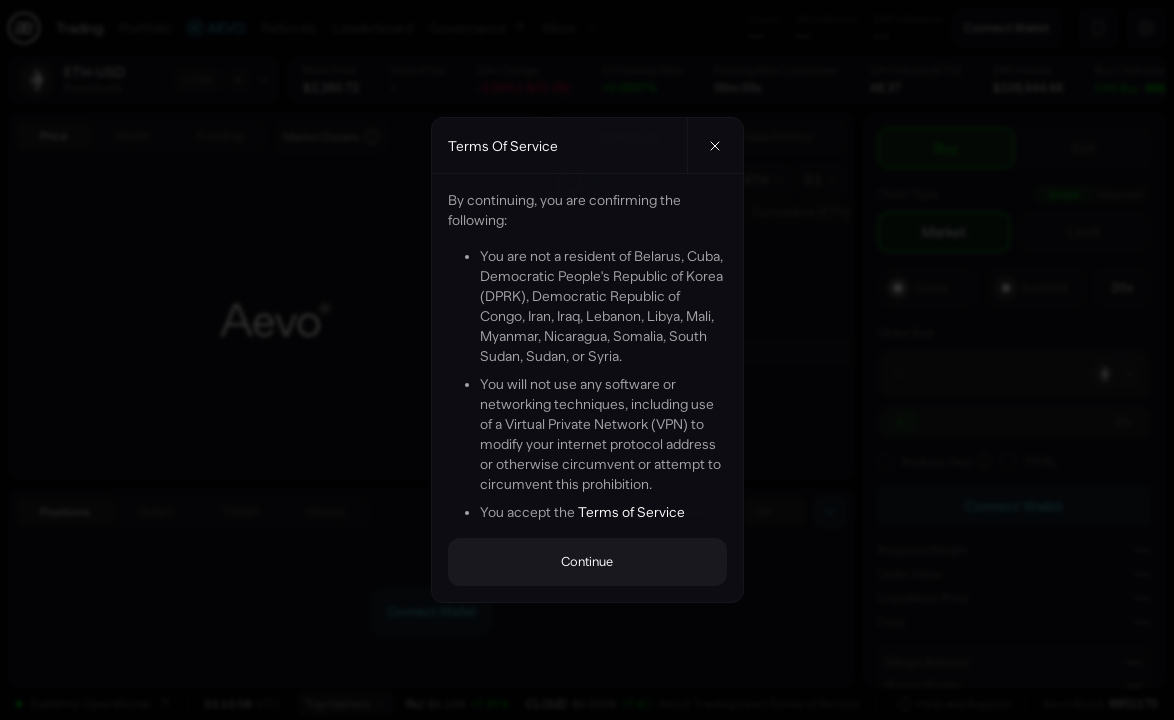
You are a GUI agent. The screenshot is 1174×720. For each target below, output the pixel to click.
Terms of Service (631, 512)
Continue (587, 561)
